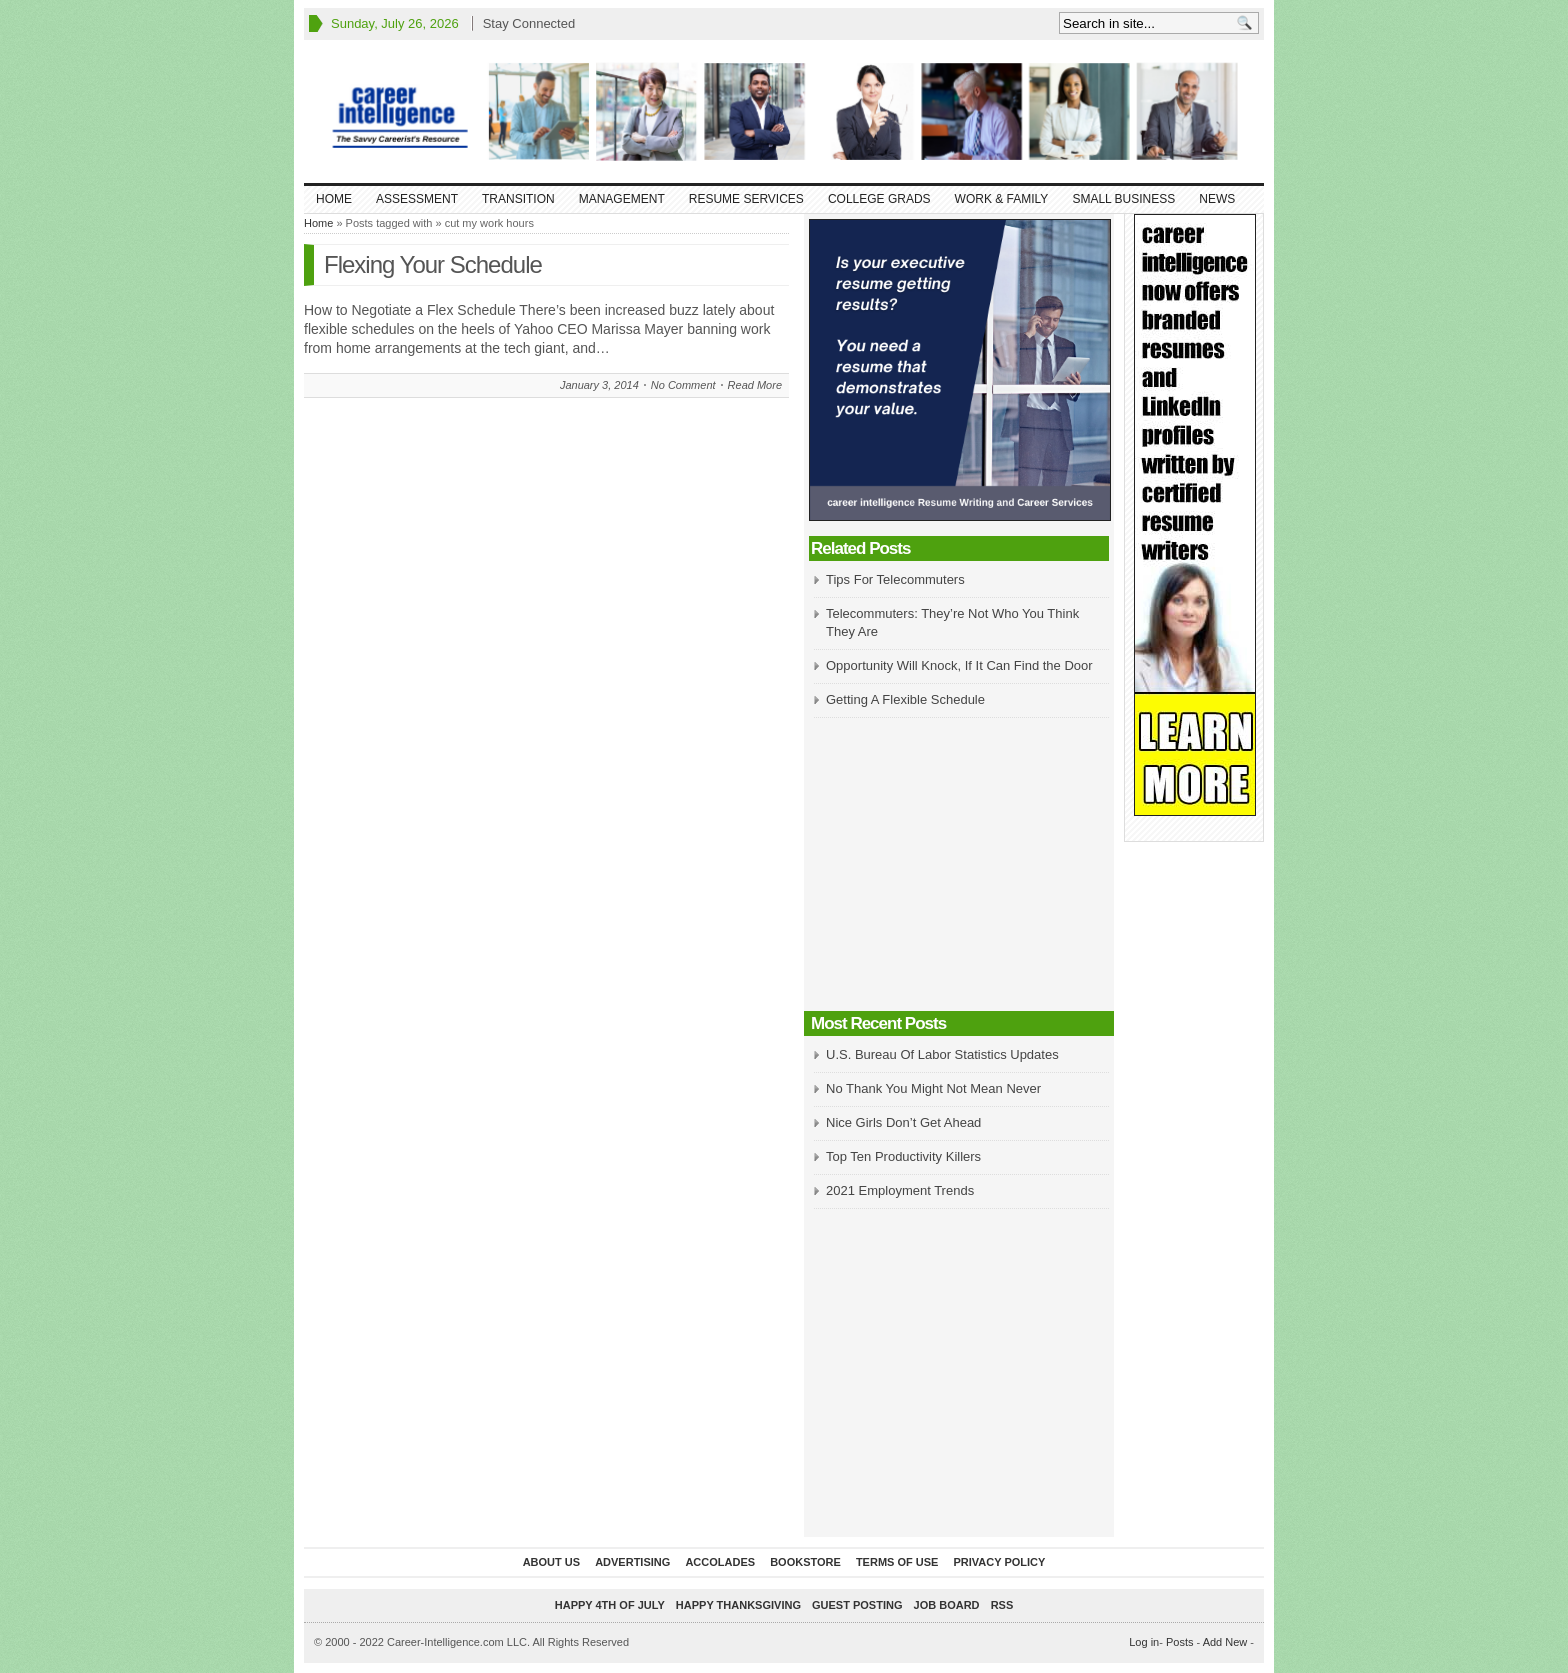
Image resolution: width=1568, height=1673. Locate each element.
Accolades (720, 1562)
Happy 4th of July (610, 1605)
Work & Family (1002, 199)
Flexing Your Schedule (433, 264)
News (1217, 199)
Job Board (947, 1605)
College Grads (879, 199)
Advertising (632, 1562)
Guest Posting (857, 1605)
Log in (1144, 1642)
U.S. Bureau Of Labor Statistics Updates (942, 1054)
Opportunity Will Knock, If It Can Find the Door (959, 665)
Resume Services (746, 199)
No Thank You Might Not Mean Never (933, 1088)
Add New (1225, 1642)
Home (334, 199)
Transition (518, 199)
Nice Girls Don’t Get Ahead (903, 1122)
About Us (551, 1562)
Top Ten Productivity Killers (903, 1156)
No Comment (683, 385)
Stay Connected (529, 23)
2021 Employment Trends (900, 1190)
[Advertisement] (959, 866)
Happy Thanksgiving (738, 1605)
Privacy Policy (999, 1562)
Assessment (417, 199)
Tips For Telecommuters (895, 579)
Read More (755, 385)
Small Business (1123, 199)
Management (622, 199)
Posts (1180, 1642)
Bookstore (805, 1562)
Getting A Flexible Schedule (905, 699)
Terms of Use (897, 1562)
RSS (1002, 1605)
